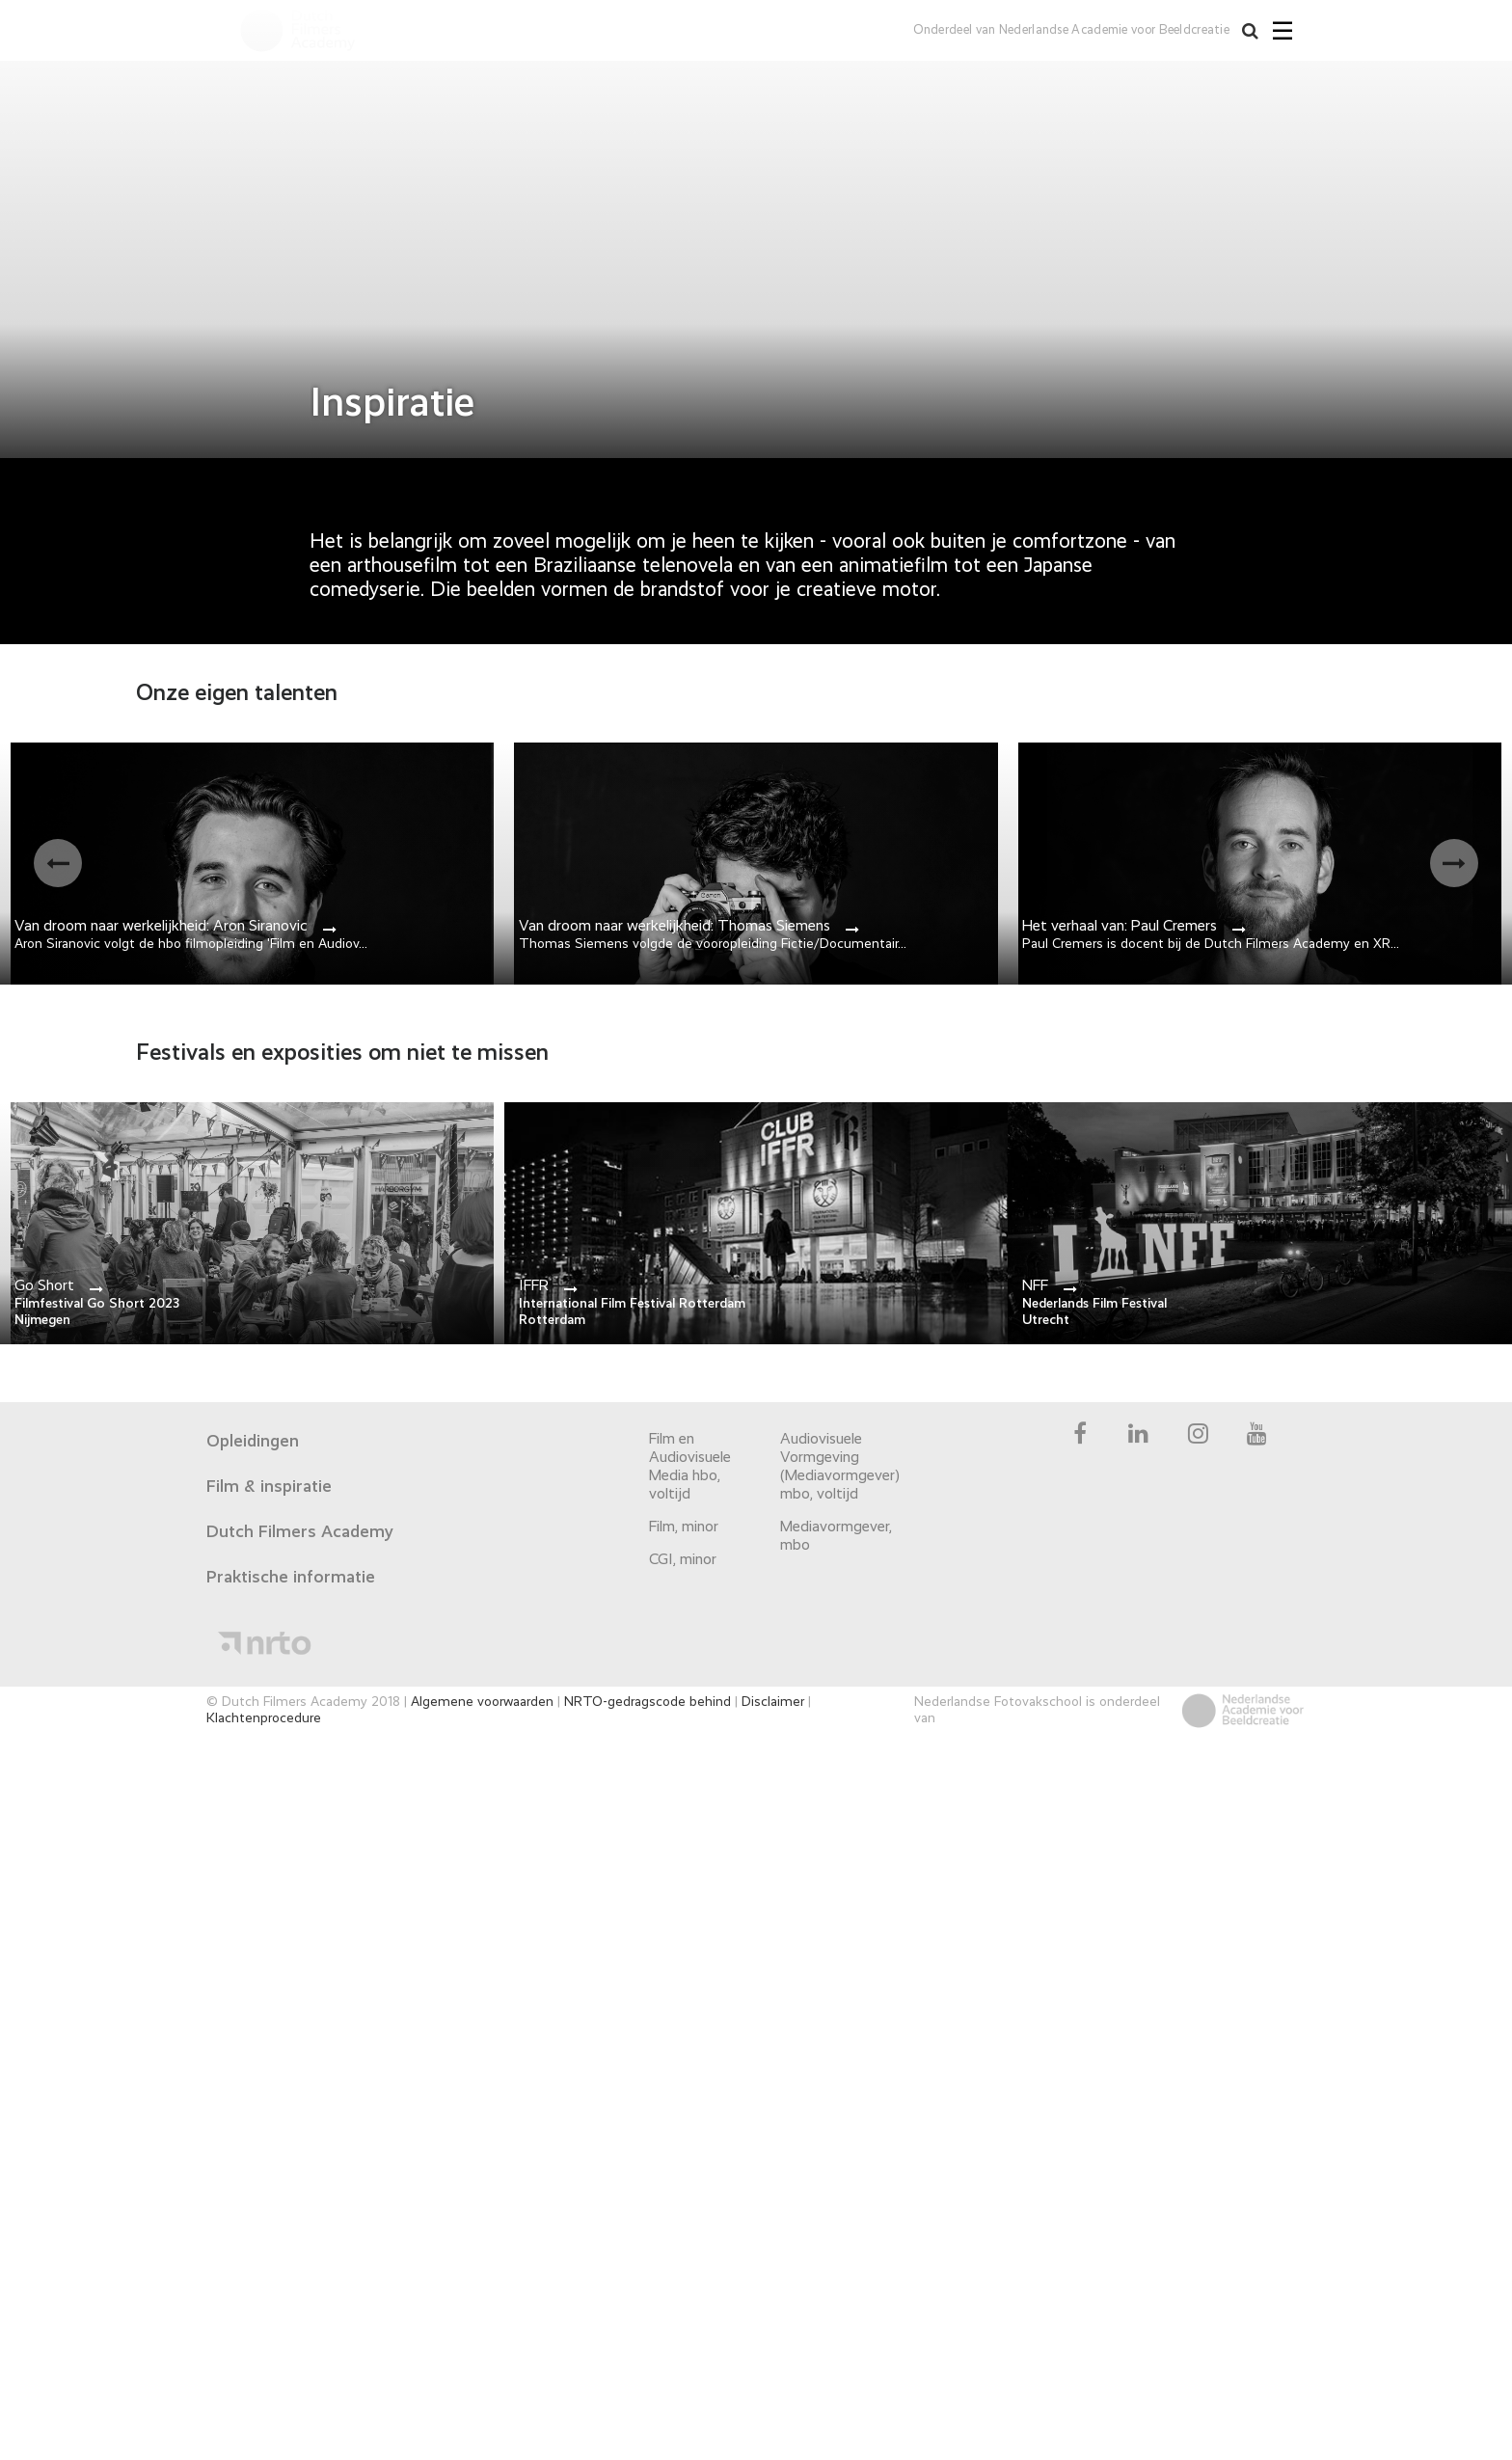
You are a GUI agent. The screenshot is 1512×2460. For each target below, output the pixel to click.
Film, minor (683, 1527)
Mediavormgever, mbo (836, 1537)
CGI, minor (682, 1560)
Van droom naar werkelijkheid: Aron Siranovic (161, 926)
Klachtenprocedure (263, 1718)
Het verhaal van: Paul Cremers (1119, 926)
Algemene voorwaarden (482, 1702)
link (252, 1223)
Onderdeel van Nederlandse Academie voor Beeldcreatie (1069, 30)
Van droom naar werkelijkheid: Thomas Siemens (674, 926)
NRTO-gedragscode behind (647, 1702)
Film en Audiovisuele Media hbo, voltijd (690, 1467)
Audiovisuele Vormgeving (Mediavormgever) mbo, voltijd (836, 1467)
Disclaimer (773, 1702)
